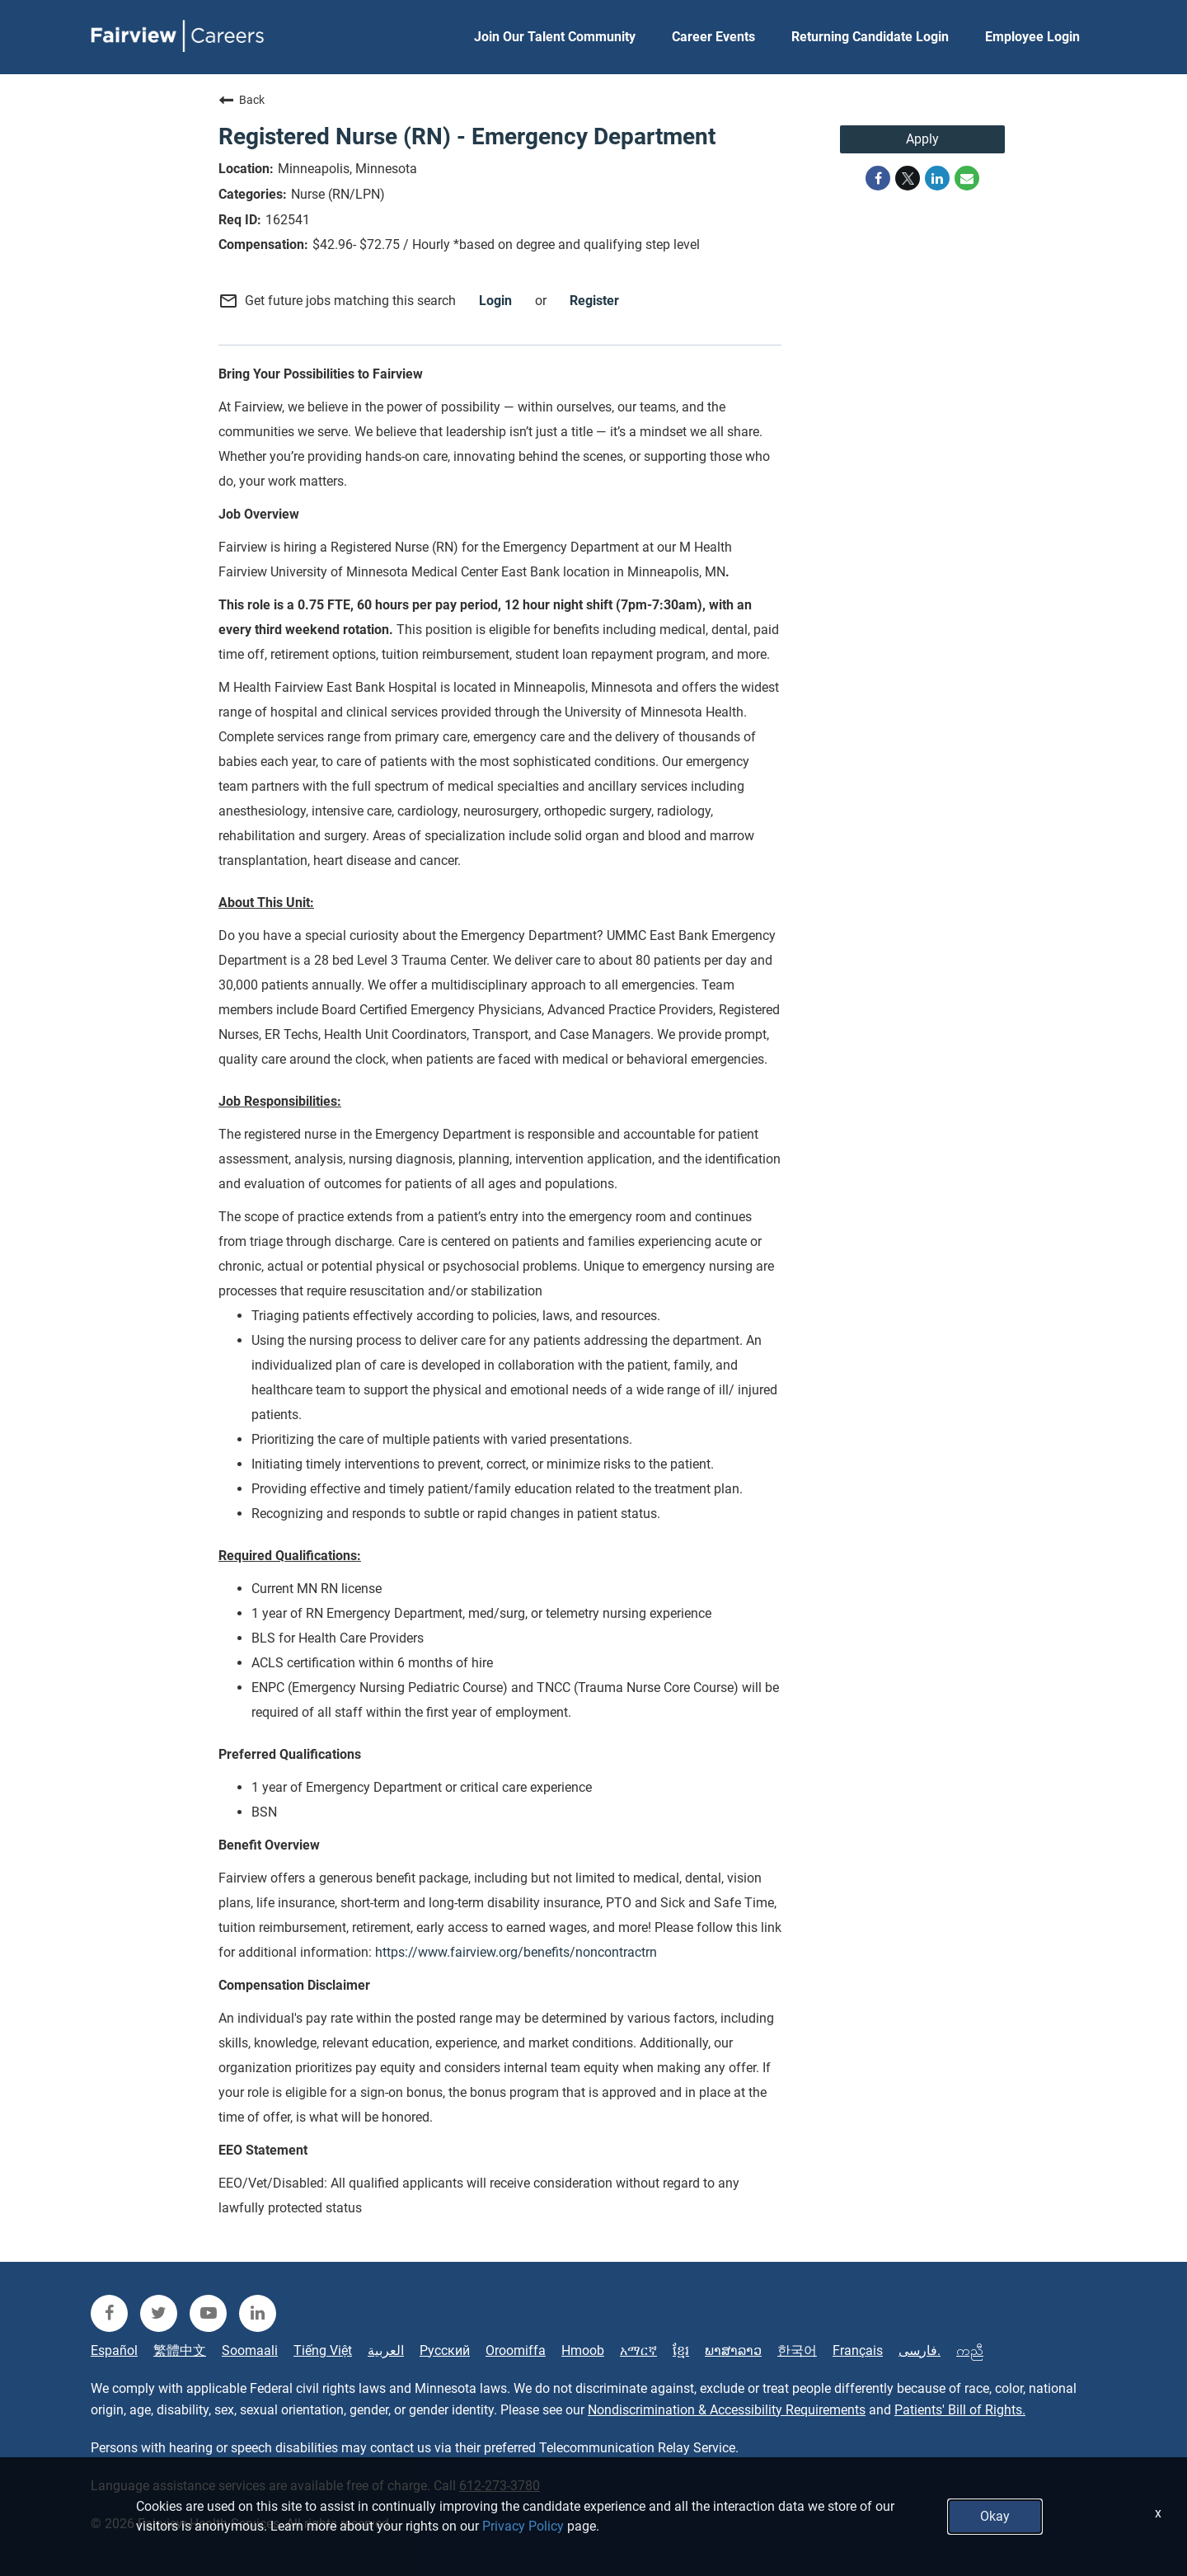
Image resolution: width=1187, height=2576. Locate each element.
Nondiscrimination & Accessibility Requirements (727, 2410)
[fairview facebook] (109, 2313)
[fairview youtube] (208, 2313)
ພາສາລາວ (733, 2350)
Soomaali (250, 2350)
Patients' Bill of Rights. (959, 2410)
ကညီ (969, 2350)
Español (114, 2350)
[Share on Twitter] (907, 178)
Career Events (713, 37)
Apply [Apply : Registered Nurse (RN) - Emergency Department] (922, 139)
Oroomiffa (516, 2350)
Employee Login (1032, 37)
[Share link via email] (967, 178)
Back (241, 100)
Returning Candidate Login (870, 37)
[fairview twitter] (158, 2313)
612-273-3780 (499, 2486)
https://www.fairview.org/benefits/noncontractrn (516, 1952)
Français (858, 2350)
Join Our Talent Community (555, 37)
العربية (386, 2350)
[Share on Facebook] (878, 178)
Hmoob (582, 2350)
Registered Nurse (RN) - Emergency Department (466, 136)
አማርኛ (638, 2350)
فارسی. (919, 2350)
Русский (445, 2350)
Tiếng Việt (322, 2350)
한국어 (797, 2350)
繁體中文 (179, 2350)
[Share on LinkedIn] (937, 178)
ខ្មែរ (681, 2350)
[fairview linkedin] (257, 2313)
